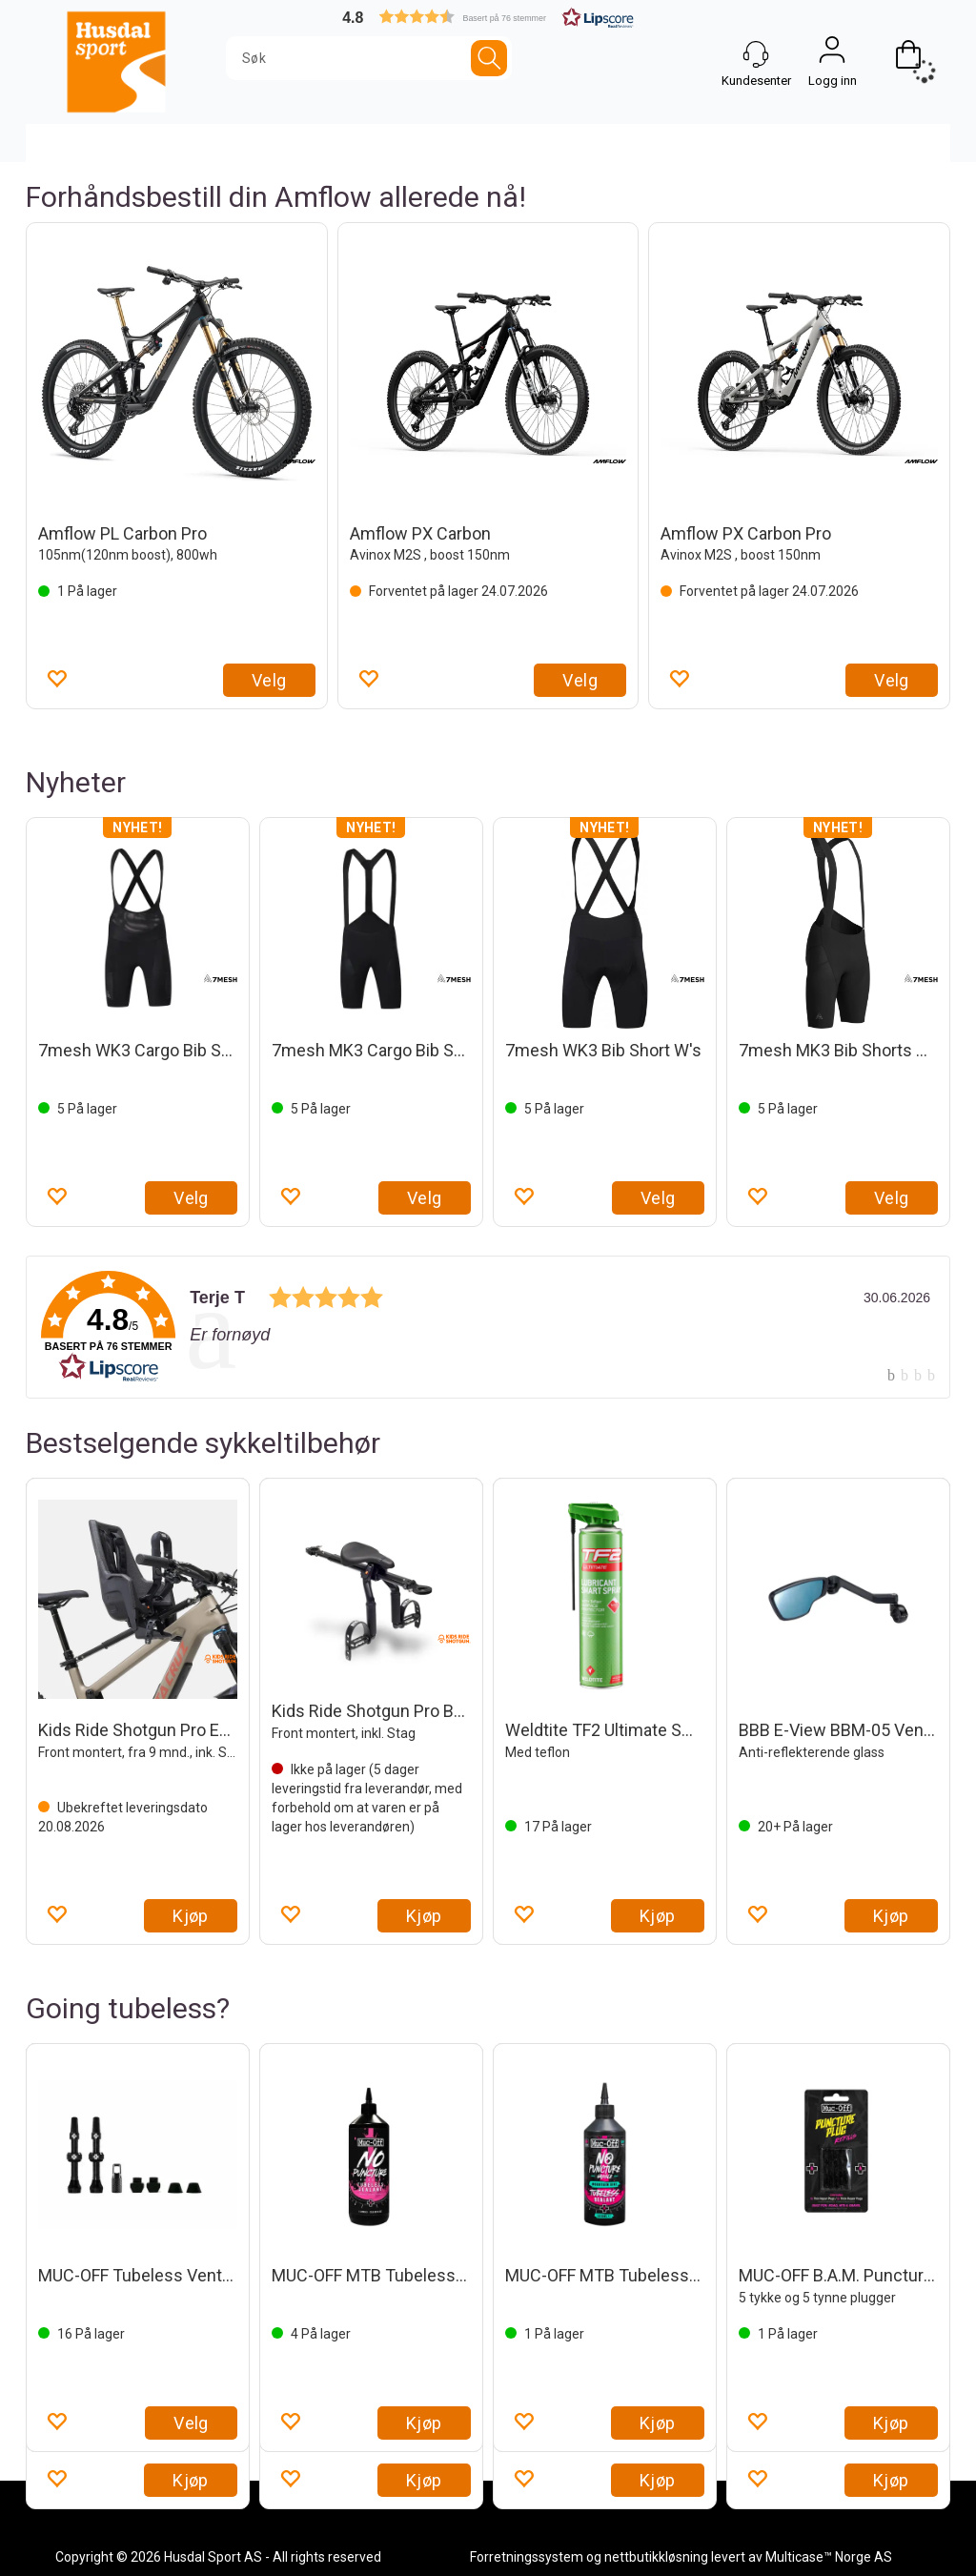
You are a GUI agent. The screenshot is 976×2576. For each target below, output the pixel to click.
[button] (488, 16)
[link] (488, 1327)
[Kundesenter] (756, 54)
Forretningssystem (526, 2557)
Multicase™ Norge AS (828, 2557)
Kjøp (191, 1916)
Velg (269, 680)
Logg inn (832, 54)
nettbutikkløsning (656, 2557)
